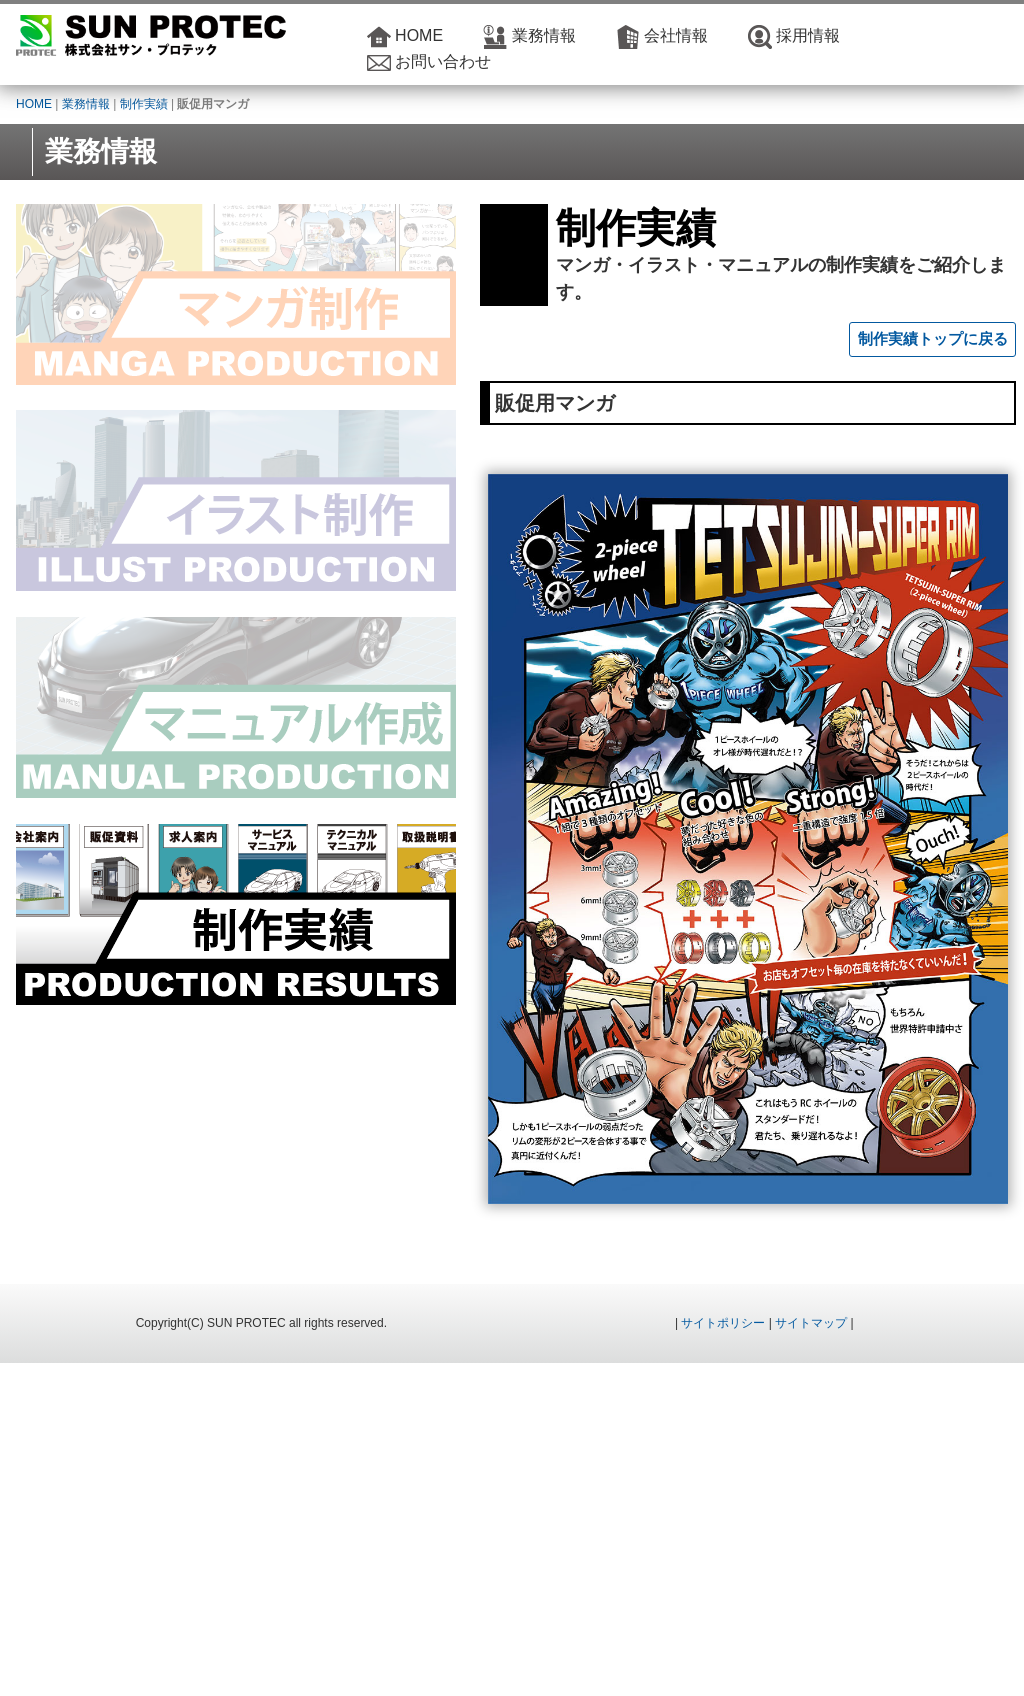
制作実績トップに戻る (933, 312)
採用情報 (808, 35)
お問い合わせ (443, 61)
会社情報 (676, 35)
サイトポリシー (723, 1656)
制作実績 (144, 104)
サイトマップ (811, 1656)
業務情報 (544, 35)
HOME (419, 35)
